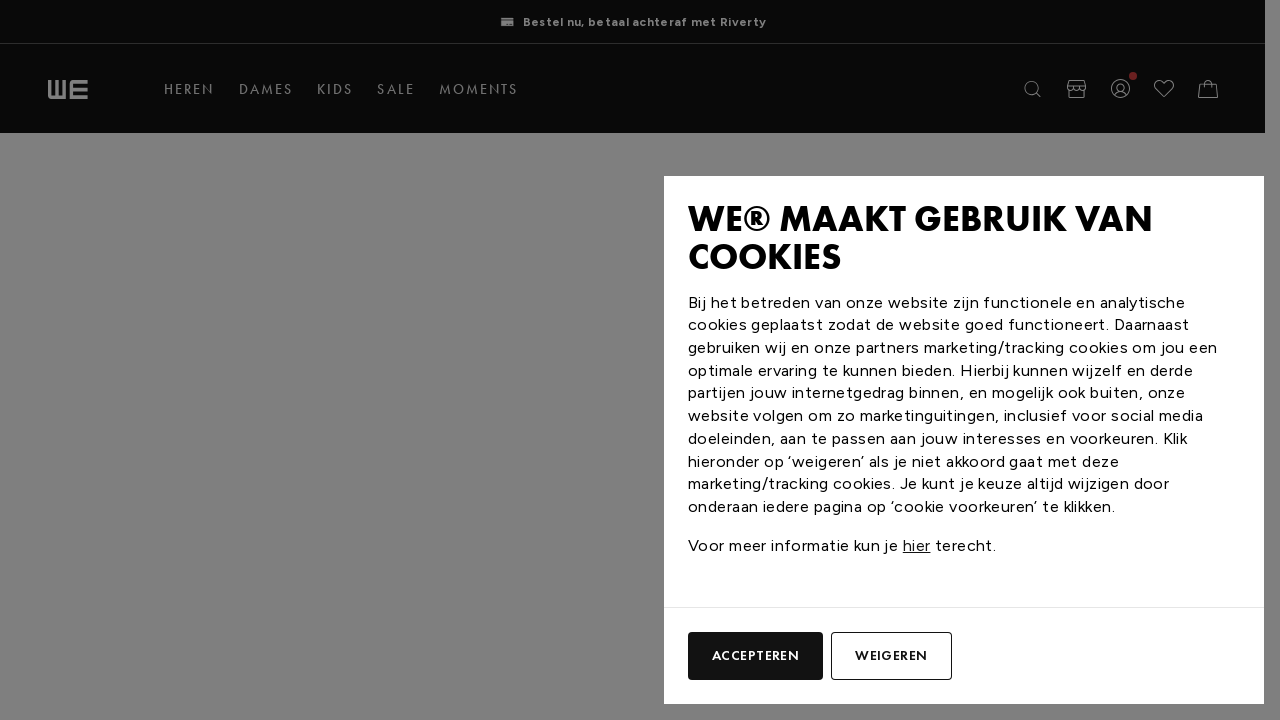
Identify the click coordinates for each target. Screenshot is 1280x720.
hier (917, 545)
